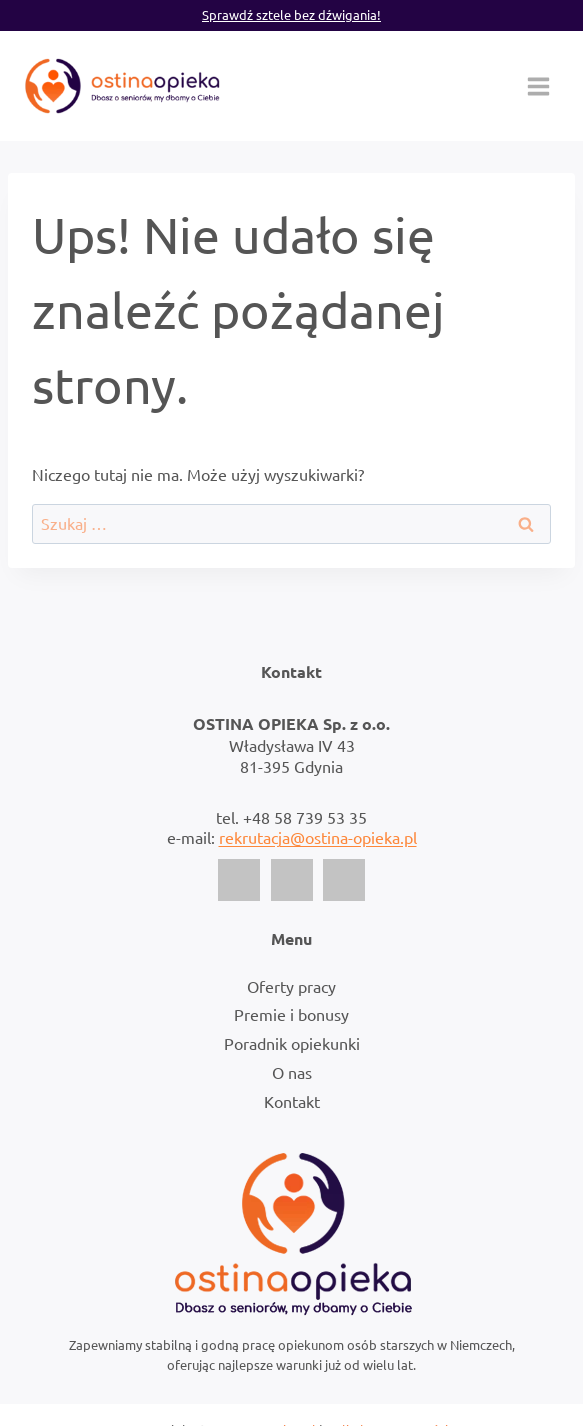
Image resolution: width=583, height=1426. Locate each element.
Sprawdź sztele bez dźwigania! (291, 14)
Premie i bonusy (291, 1014)
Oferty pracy (291, 986)
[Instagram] (292, 880)
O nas (292, 1072)
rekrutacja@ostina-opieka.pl (318, 837)
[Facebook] (239, 880)
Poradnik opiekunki (292, 1043)
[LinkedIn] (344, 880)
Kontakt (292, 1101)
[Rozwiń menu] (538, 86)
